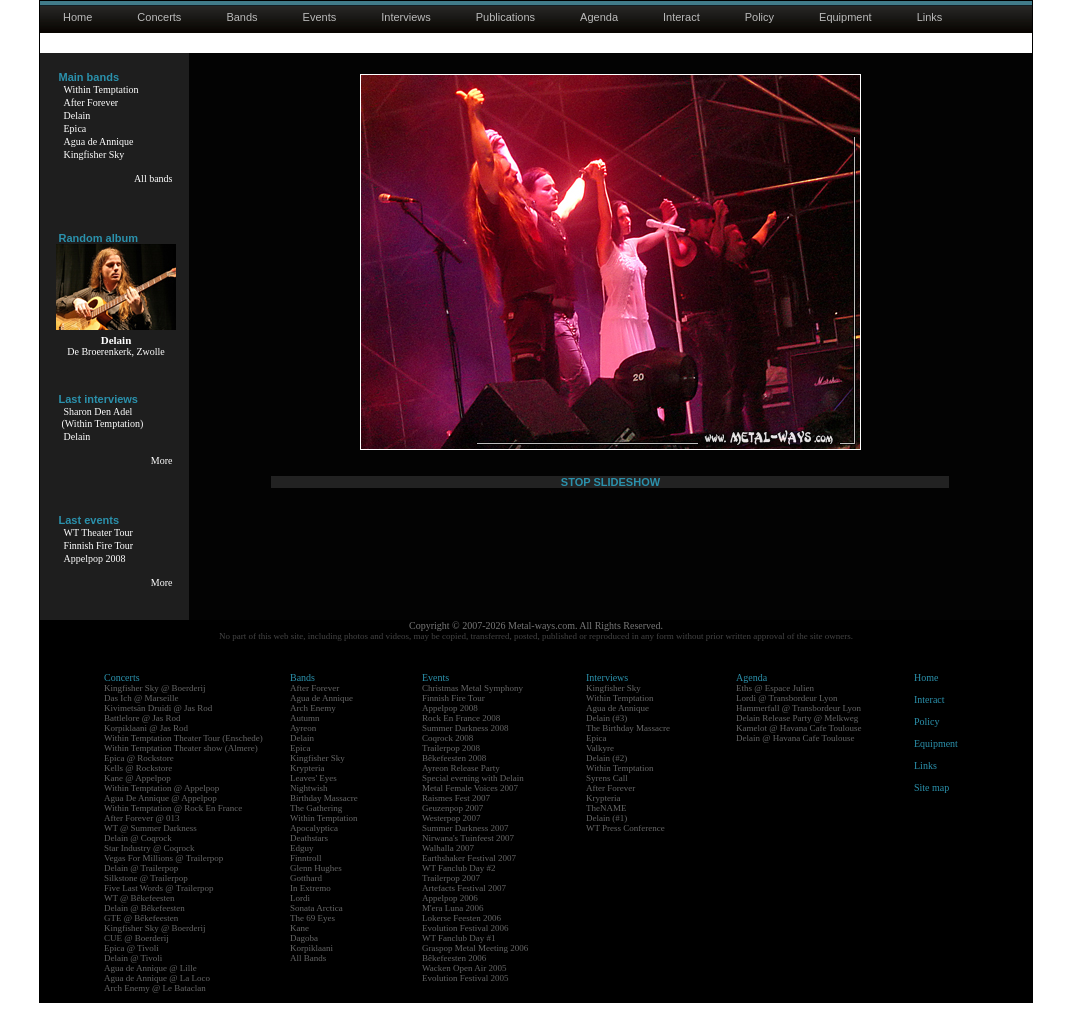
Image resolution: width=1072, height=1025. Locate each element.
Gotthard (306, 900)
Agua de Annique (99, 141)
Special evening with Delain (473, 800)
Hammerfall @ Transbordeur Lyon (798, 730)
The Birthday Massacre (628, 750)
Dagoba (304, 960)
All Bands (308, 980)
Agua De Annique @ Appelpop (160, 820)
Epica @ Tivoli (131, 970)
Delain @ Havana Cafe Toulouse (795, 760)
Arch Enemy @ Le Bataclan (155, 1010)
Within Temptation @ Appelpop (161, 810)
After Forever (91, 102)
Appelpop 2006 (450, 920)
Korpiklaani (311, 970)
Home (77, 17)
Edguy (302, 870)
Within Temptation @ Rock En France (173, 830)
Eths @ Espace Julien (775, 710)
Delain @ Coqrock (138, 860)
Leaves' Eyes (313, 800)
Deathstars (309, 860)
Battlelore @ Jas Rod (142, 740)
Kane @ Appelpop (137, 800)
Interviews (406, 17)
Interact (681, 17)
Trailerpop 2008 (451, 770)
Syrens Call (607, 800)
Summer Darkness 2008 (465, 750)
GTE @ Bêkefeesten (141, 940)
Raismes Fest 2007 (456, 820)
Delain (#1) (606, 840)
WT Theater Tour (98, 532)
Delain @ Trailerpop (141, 890)
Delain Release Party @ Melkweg (797, 740)
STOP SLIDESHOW (610, 607)
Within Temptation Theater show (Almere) (181, 770)
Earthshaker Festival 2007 (469, 880)
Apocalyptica (314, 850)
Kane (299, 950)
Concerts (159, 17)
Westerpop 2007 (451, 840)
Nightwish (309, 810)
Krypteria (307, 790)
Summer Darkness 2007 (465, 850)
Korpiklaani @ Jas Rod (146, 750)
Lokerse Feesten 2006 (461, 940)
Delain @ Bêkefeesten (144, 930)
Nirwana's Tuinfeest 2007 (468, 860)
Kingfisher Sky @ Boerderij (155, 710)
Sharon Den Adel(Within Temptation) (103, 417)
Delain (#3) (606, 740)
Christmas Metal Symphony (472, 710)
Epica (75, 128)
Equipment (845, 17)
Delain (77, 115)
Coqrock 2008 (447, 760)
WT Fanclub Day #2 (459, 890)
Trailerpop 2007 (451, 900)
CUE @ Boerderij (136, 960)
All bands (153, 178)
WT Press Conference (625, 850)
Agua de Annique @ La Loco (157, 1000)
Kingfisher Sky (94, 154)
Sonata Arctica (316, 930)
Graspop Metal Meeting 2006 (475, 970)
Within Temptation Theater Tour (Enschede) (183, 760)
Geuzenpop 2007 (452, 830)
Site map (931, 809)
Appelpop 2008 (95, 558)
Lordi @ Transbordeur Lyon (787, 720)
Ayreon (303, 750)
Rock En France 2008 (461, 740)
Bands (241, 17)
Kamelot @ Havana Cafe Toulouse (798, 750)
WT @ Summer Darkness (150, 850)
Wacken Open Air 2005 (464, 990)
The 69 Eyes (312, 940)
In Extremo (310, 910)
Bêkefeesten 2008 (454, 780)
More (162, 460)
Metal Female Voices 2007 (470, 810)
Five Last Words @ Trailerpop (158, 910)
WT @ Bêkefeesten (139, 920)
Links (930, 17)
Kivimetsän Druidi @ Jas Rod (158, 730)
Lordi (300, 920)
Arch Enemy (313, 730)
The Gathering (316, 830)
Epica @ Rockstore (139, 780)
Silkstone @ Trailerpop (146, 900)
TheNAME (606, 830)
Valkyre (600, 770)
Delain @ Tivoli (133, 980)
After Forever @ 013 (142, 840)
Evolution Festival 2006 (465, 950)
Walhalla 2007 (448, 870)
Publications (505, 17)
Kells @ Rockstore (138, 790)
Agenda (599, 17)
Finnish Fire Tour (99, 545)
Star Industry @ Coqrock (149, 870)
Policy (759, 17)
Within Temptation (101, 89)
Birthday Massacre (324, 820)
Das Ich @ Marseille (141, 720)
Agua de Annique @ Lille (150, 990)
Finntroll (306, 880)
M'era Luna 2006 (453, 930)
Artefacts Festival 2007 (464, 910)
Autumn (305, 740)
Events (320, 17)
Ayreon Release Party (461, 790)
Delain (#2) (606, 780)
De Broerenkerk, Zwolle (115, 351)
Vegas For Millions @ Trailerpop (163, 880)
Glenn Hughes (316, 890)
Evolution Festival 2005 (465, 1000)
